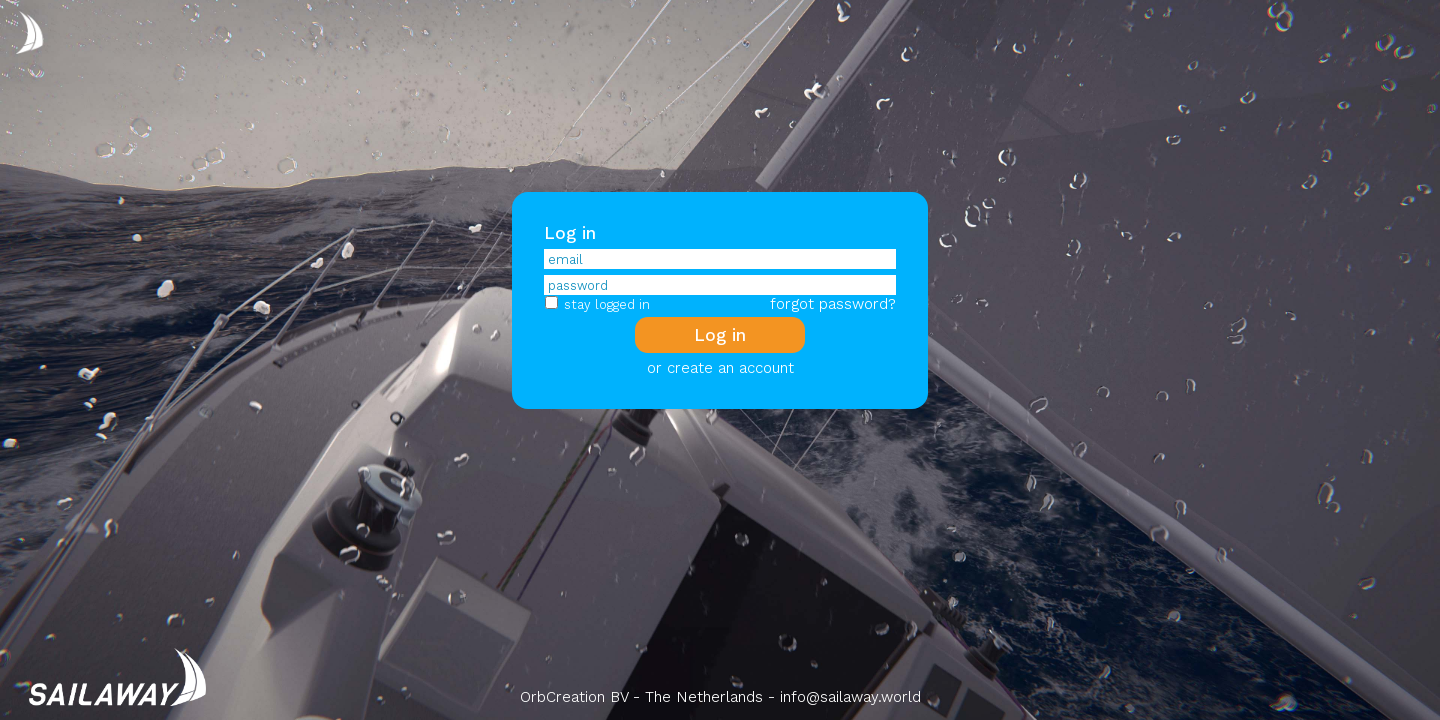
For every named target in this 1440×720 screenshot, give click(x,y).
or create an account (720, 368)
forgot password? (833, 304)
